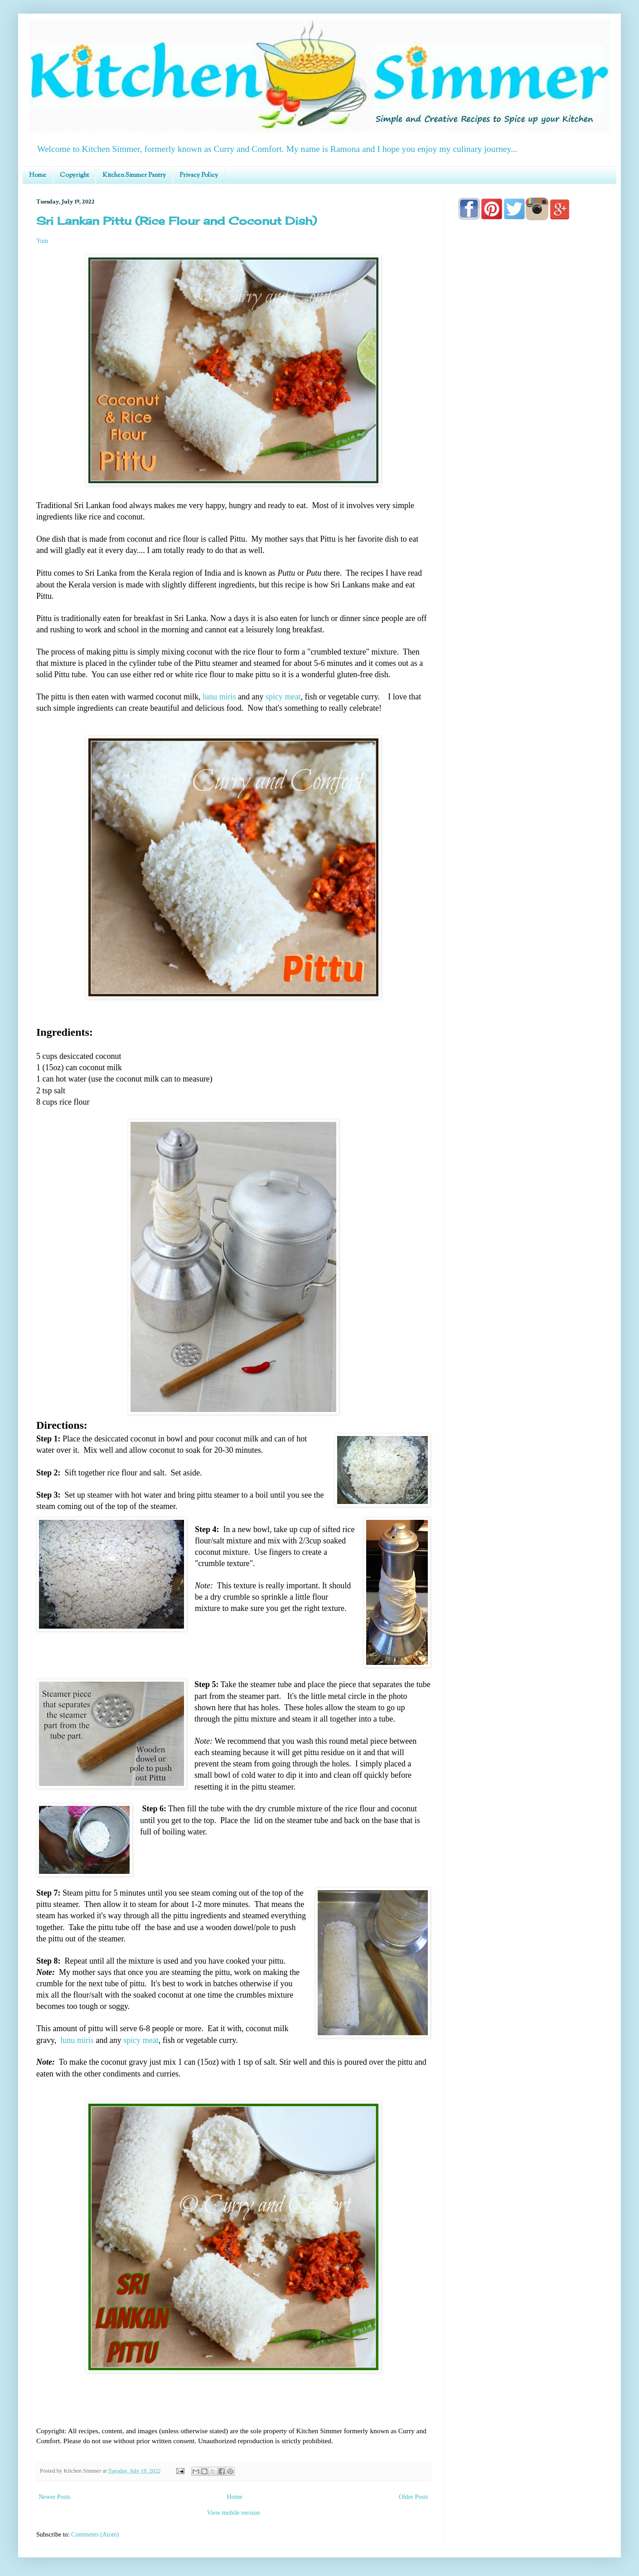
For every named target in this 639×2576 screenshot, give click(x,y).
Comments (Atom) (95, 2534)
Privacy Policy (198, 175)
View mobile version (233, 2512)
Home (37, 175)
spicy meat (283, 696)
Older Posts (413, 2497)
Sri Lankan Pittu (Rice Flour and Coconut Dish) (176, 221)
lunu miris (219, 696)
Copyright (74, 175)
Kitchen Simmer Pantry (134, 175)
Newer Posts (54, 2497)
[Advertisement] (530, 486)
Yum (42, 241)
